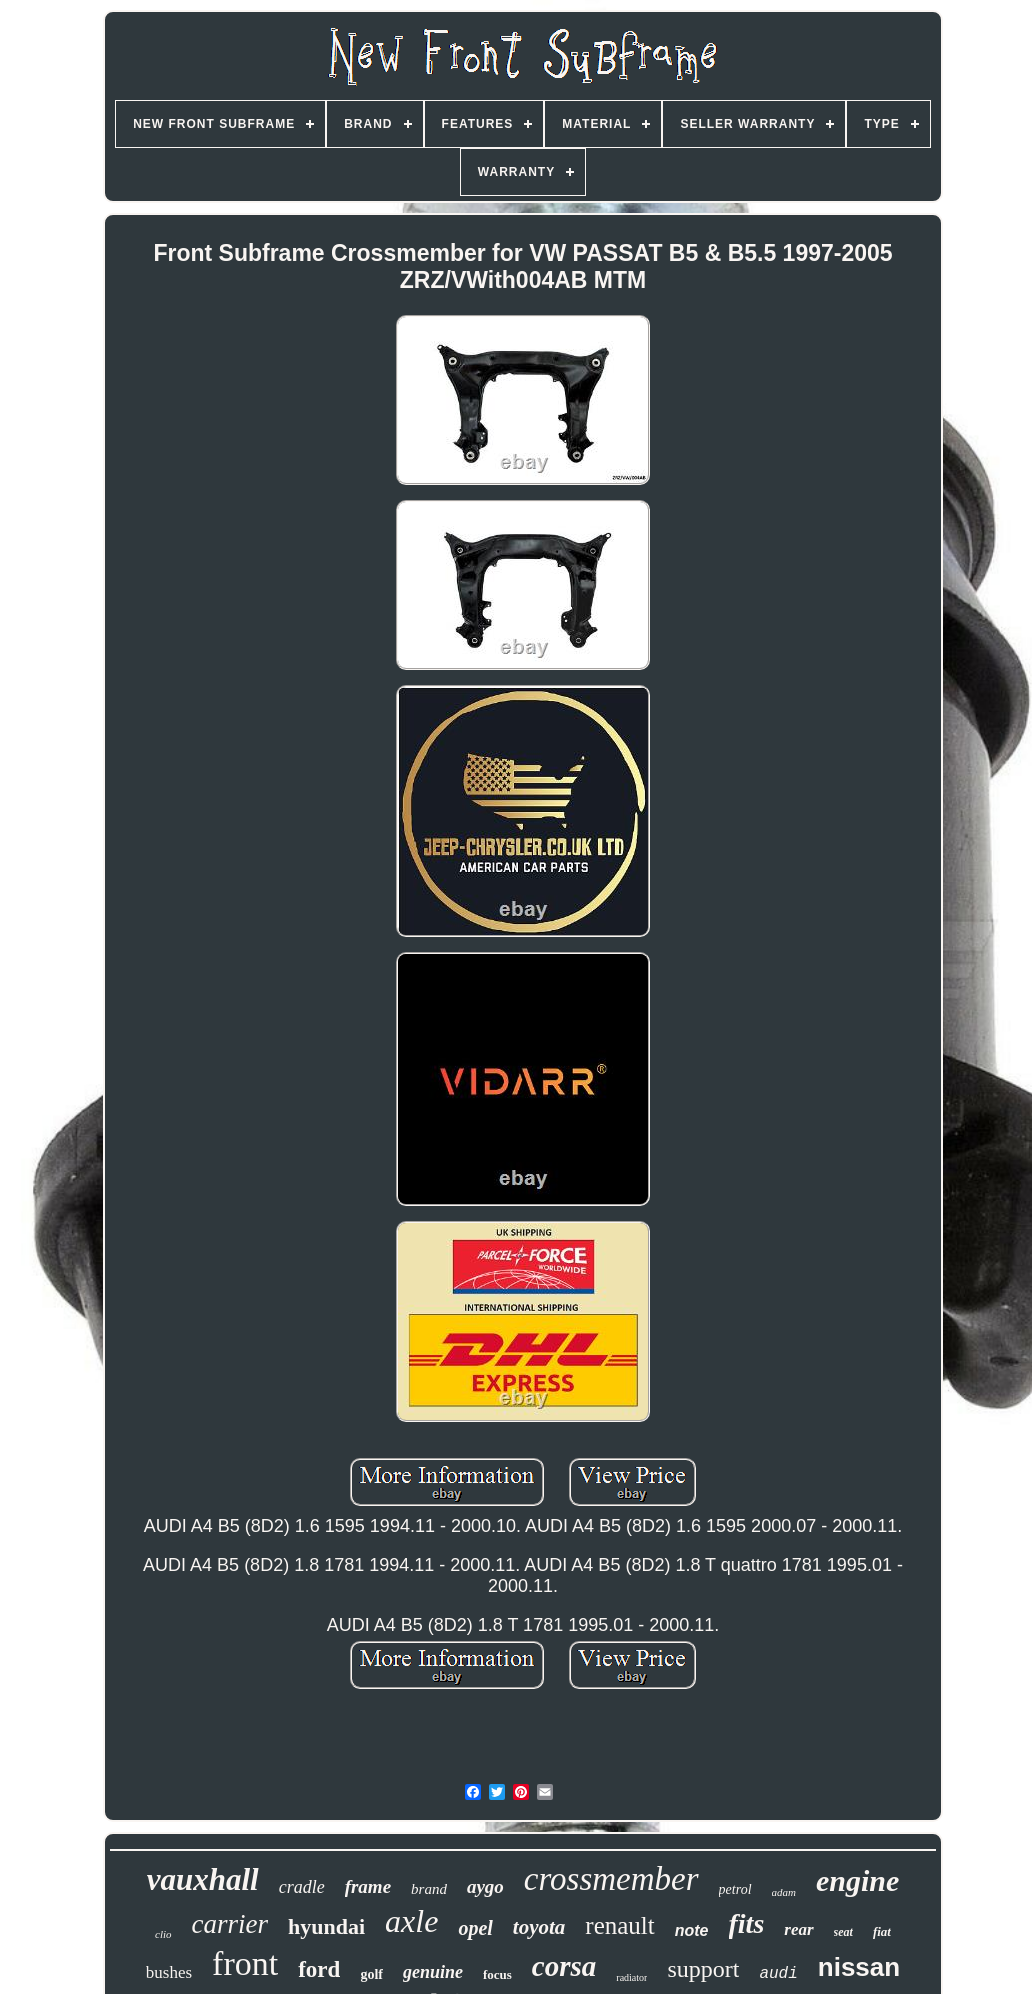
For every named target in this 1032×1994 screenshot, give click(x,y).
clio (163, 1934)
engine (857, 1880)
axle (411, 1921)
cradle (302, 1887)
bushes (169, 1972)
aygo (485, 1886)
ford (319, 1969)
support (703, 1969)
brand (429, 1889)
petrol (735, 1889)
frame (368, 1886)
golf (371, 1974)
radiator (631, 1977)
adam (784, 1892)
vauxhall (203, 1879)
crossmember (611, 1879)
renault (619, 1925)
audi (778, 1974)
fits (747, 1923)
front (245, 1963)
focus (497, 1974)
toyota (539, 1927)
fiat (882, 1931)
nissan (859, 1967)
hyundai (326, 1926)
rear (798, 1929)
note (692, 1930)
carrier (230, 1924)
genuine (433, 1972)
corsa (564, 1966)
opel (475, 1928)
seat (843, 1932)
